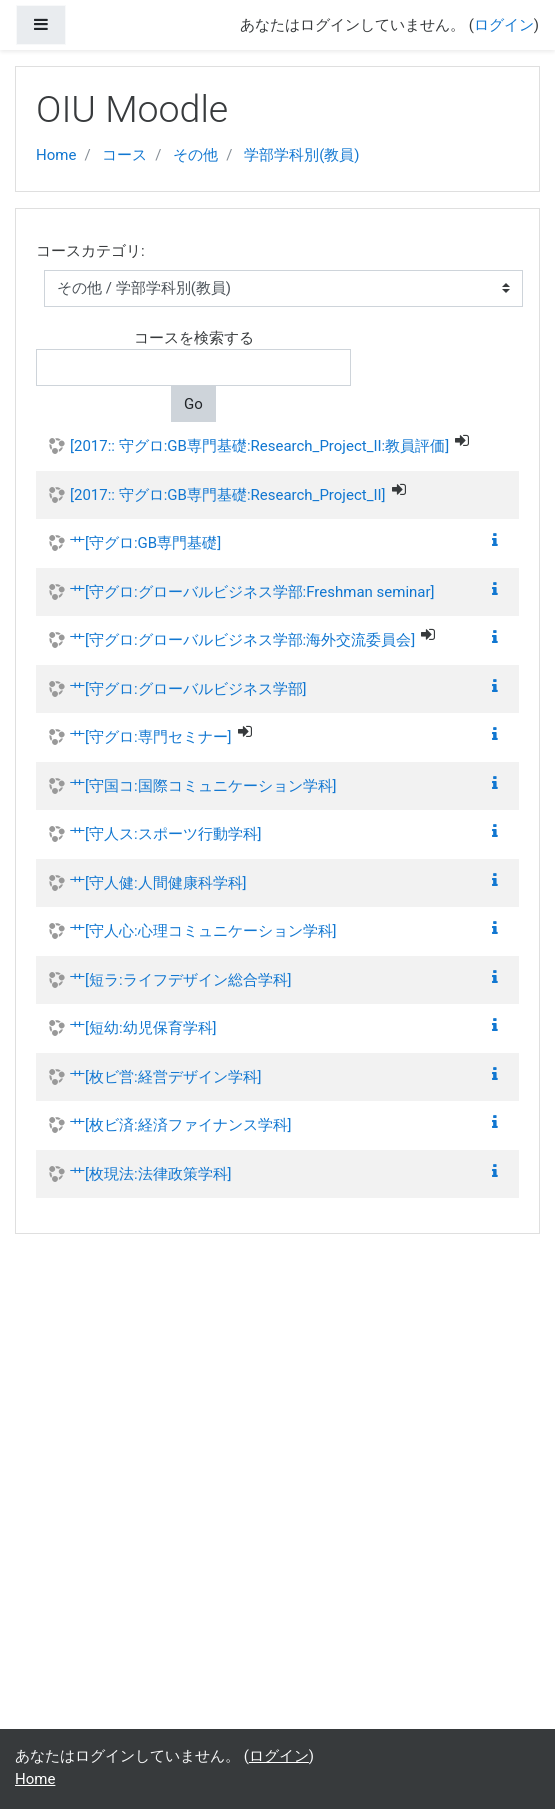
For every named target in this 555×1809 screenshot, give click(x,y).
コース (124, 155)
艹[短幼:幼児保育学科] (143, 1028)
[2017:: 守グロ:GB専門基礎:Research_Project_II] (228, 495)
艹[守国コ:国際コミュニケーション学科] (203, 786)
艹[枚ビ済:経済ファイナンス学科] (181, 1125)
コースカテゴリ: (90, 251)
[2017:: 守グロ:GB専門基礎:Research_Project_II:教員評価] (259, 446)
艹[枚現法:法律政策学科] (151, 1174)
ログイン (504, 25)
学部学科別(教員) (301, 155)
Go (193, 404)
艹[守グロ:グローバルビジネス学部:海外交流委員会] (242, 640)
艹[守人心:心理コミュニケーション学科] (203, 931)
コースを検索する (194, 338)
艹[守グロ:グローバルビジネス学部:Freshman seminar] (252, 592)
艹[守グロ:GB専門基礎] (145, 543)
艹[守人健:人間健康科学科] (158, 883)
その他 (195, 155)
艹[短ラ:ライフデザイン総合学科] (181, 980)
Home (56, 155)
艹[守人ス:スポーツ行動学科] (166, 834)
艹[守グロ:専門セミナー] (151, 737)
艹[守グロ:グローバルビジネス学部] (188, 689)
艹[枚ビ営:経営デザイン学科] (166, 1077)
